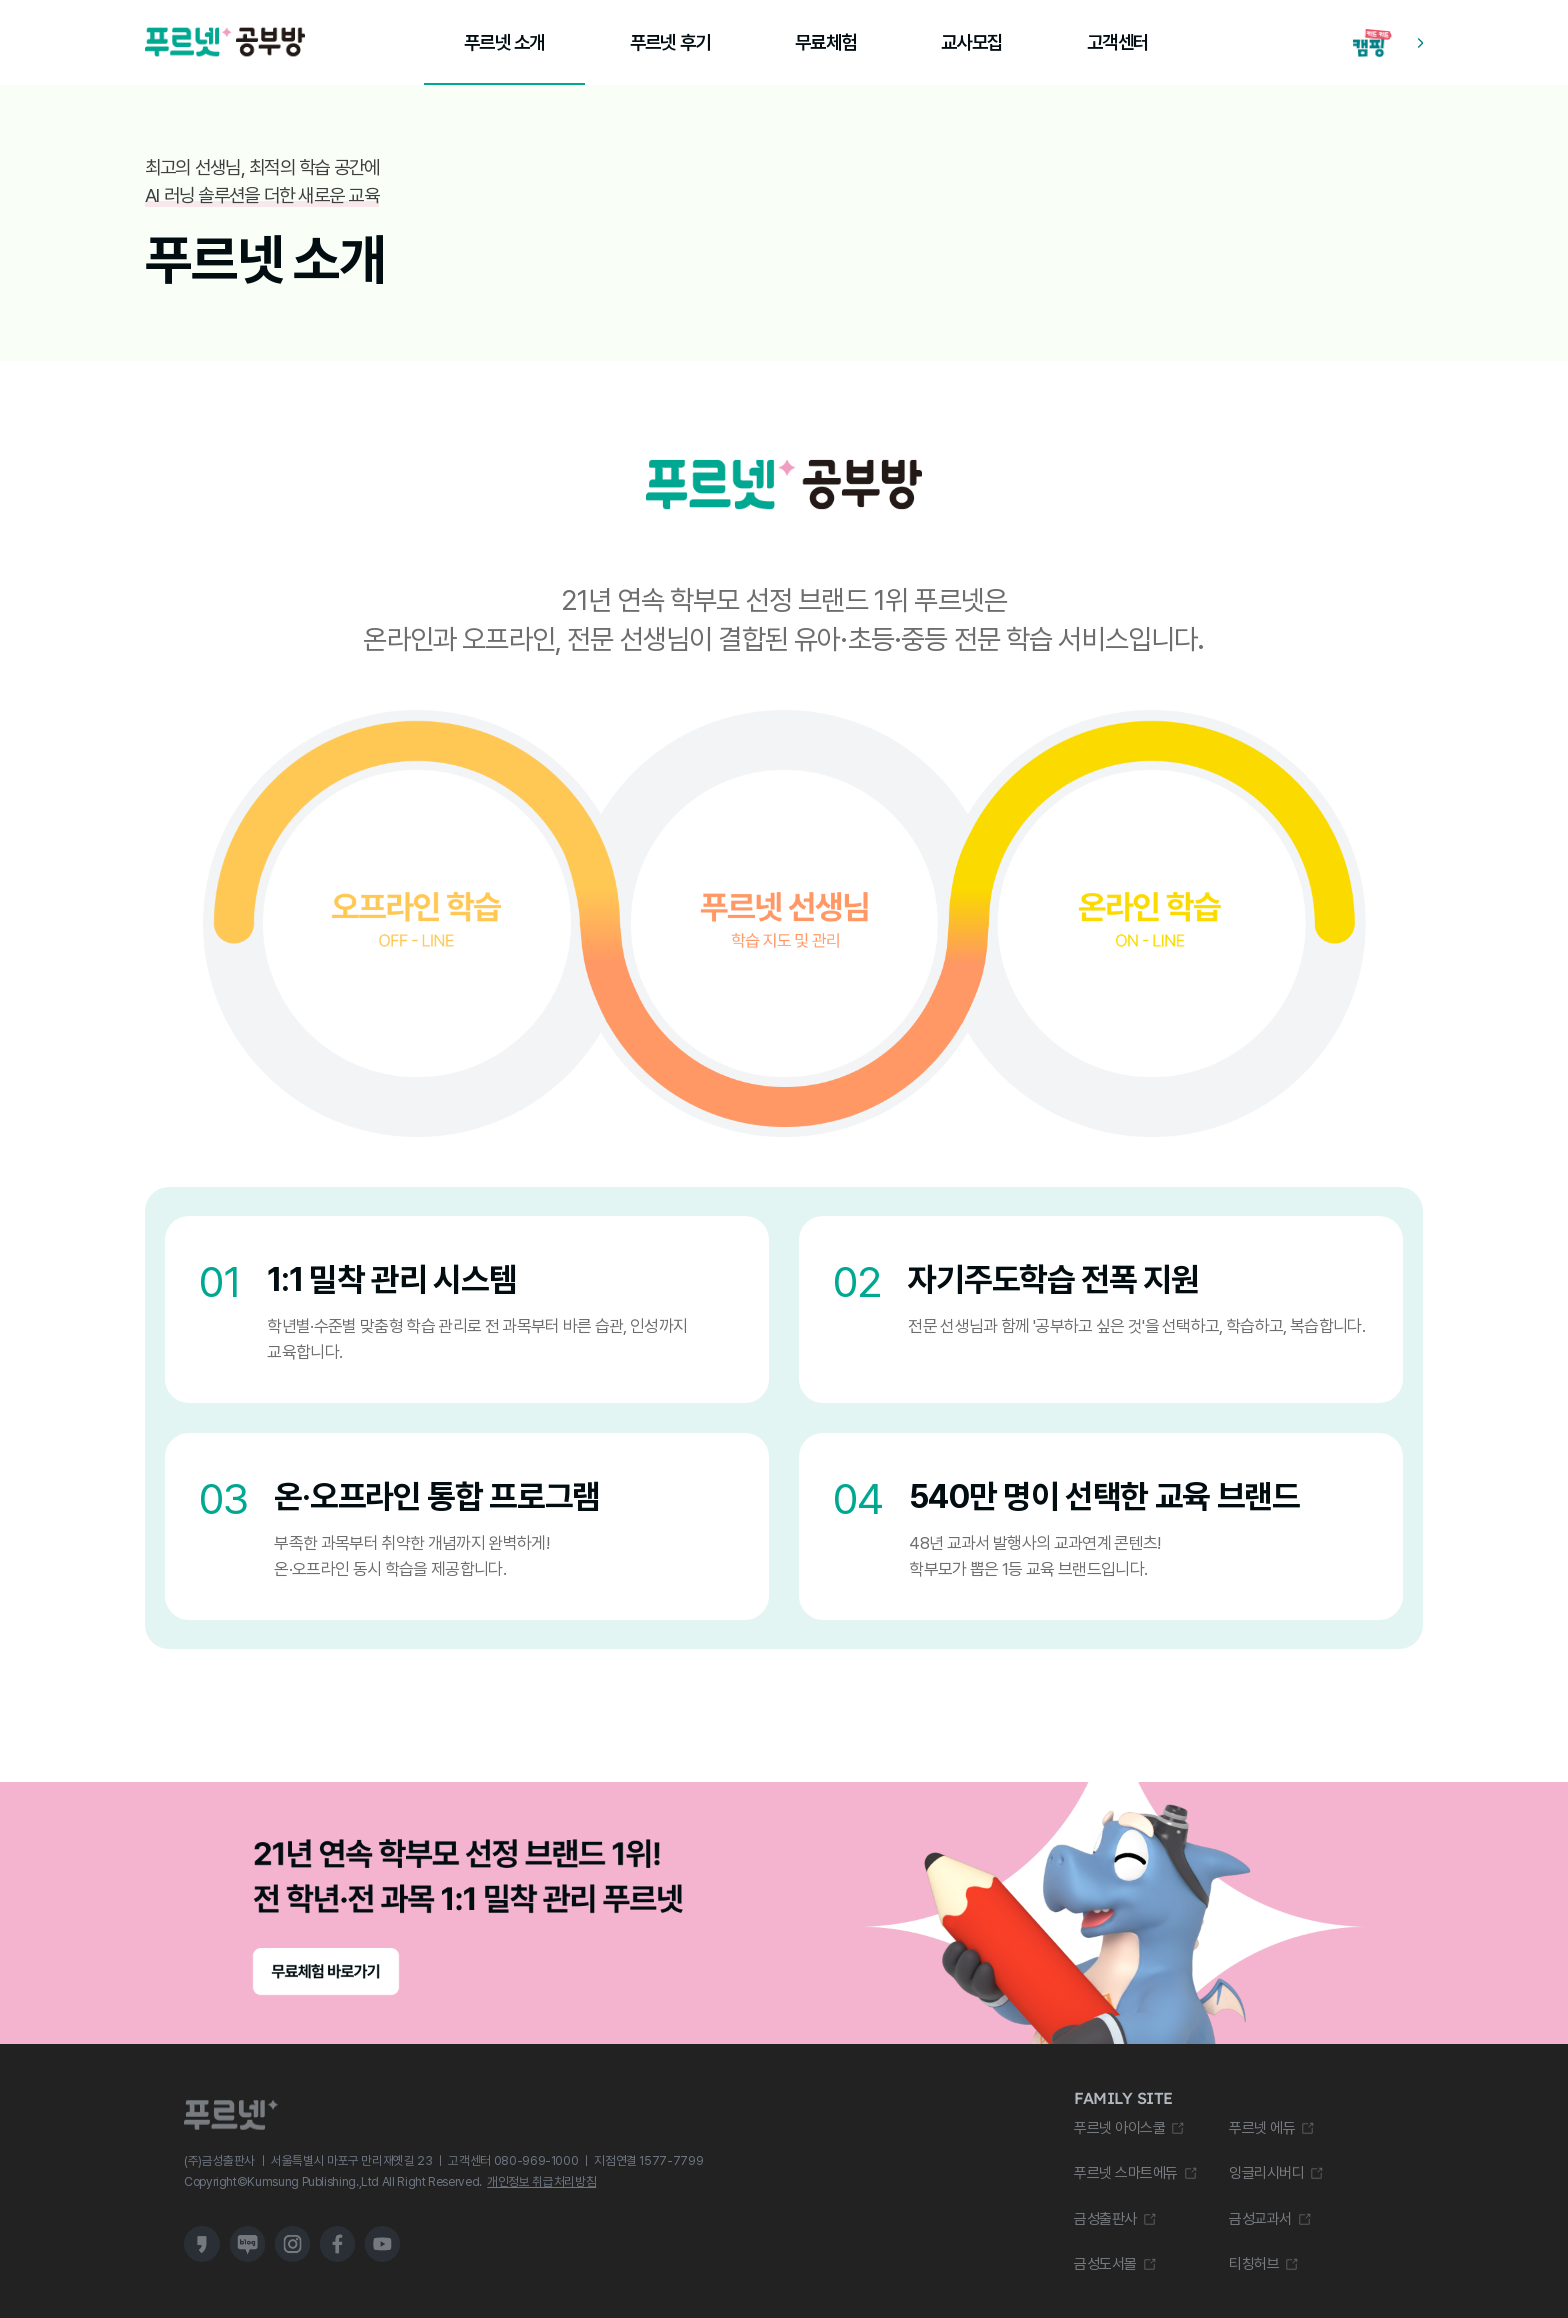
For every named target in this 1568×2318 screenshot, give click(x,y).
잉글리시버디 (1266, 2173)
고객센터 (1117, 42)
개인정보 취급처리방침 (541, 2181)
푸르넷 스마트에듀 (1126, 2173)
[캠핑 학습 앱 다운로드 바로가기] (1388, 42)
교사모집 (971, 42)
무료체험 (825, 42)
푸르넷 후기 (670, 42)
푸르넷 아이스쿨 (1119, 2128)
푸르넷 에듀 (1262, 2128)
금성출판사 (1105, 2219)
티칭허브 (1254, 2264)
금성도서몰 (1105, 2264)
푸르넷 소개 (504, 42)
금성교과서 (1260, 2219)
